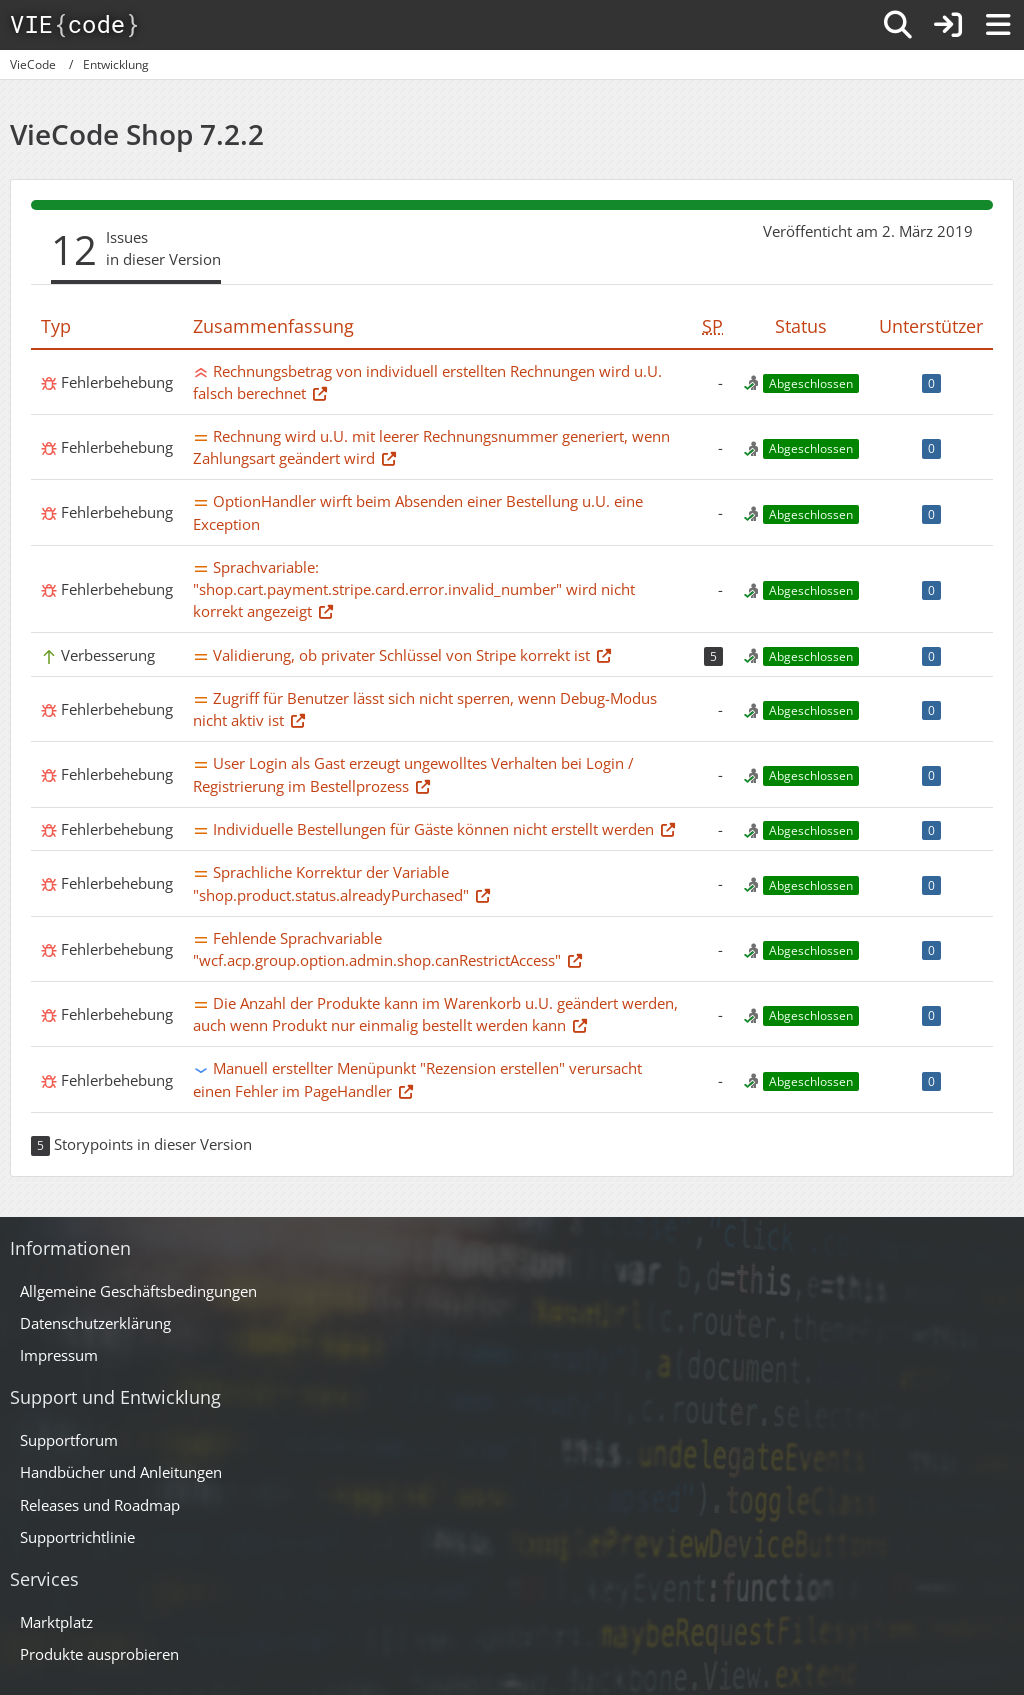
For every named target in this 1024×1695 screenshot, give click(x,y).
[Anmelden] (948, 25)
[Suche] (898, 25)
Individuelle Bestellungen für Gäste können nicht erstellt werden (433, 829)
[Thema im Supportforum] (320, 393)
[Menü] (998, 25)
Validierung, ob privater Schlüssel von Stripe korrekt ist (401, 655)
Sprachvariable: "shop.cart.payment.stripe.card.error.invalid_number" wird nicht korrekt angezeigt (414, 589)
